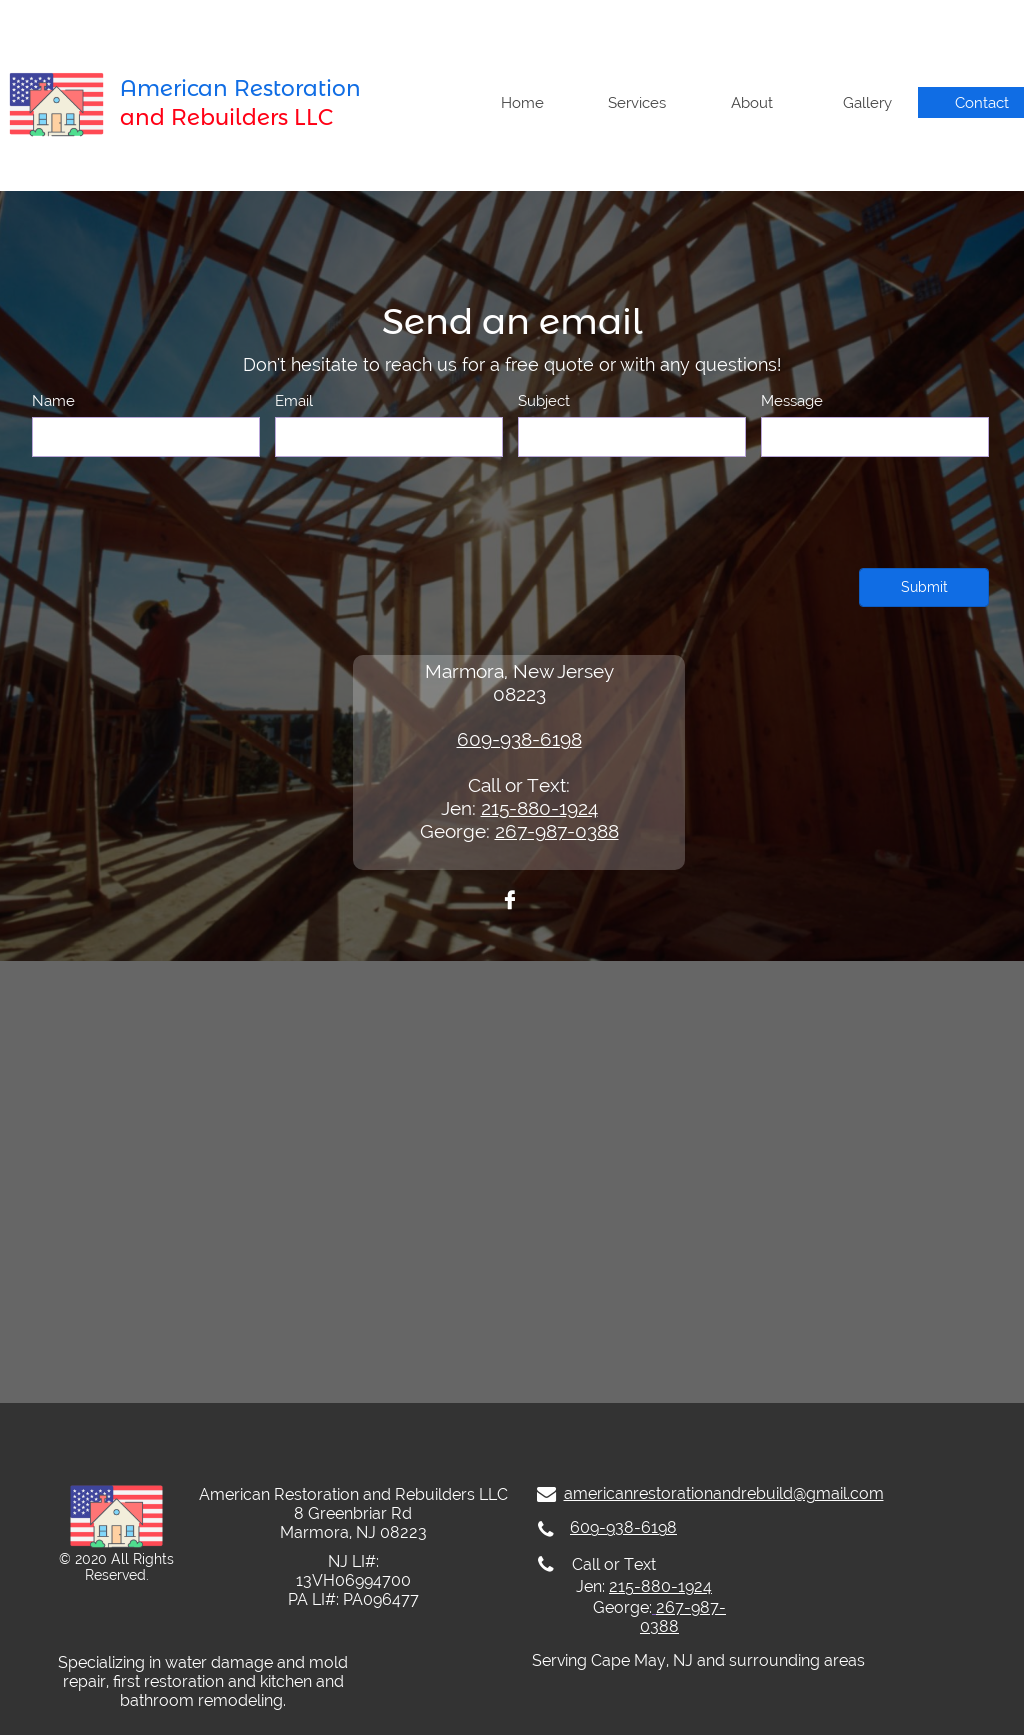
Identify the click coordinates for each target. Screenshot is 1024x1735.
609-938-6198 (519, 739)
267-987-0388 (557, 831)
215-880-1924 (539, 808)
